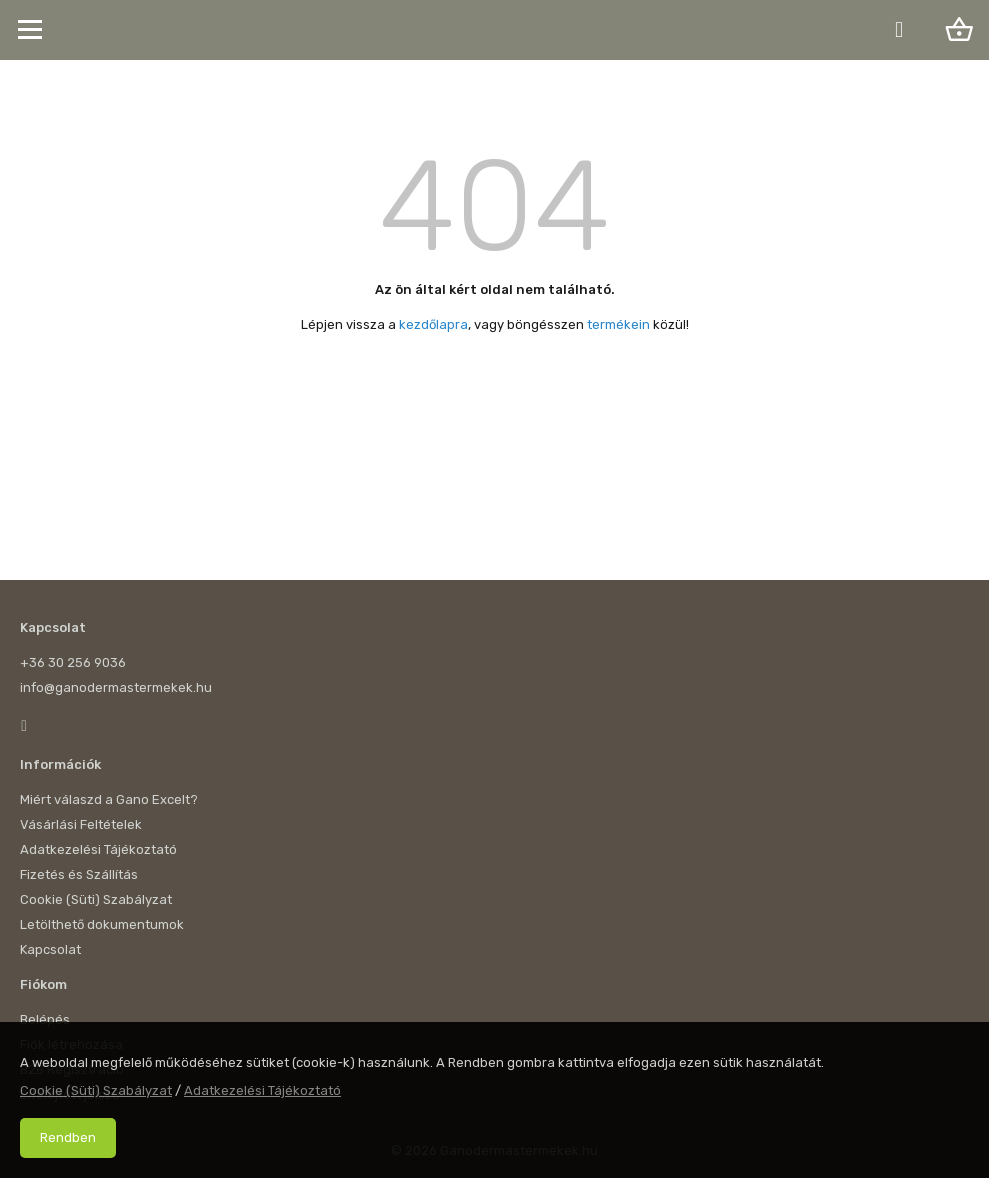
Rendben (68, 1137)
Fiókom (43, 984)
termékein (618, 324)
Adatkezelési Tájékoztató (98, 849)
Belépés (45, 1019)
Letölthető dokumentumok (102, 924)
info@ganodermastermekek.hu (116, 687)
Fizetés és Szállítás (79, 874)
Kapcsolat (53, 627)
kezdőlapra (433, 324)
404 (494, 206)
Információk (60, 764)
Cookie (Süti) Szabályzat (96, 899)
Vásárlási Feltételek (81, 824)
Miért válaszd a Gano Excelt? (109, 799)
